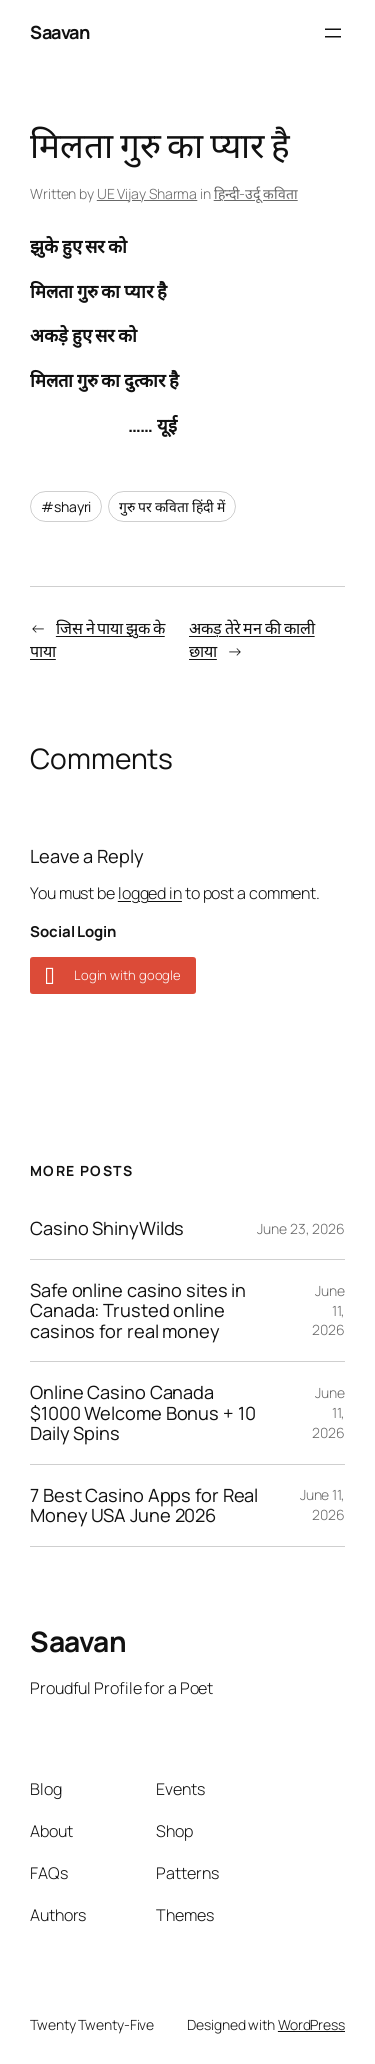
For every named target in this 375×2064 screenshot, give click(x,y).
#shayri (66, 506)
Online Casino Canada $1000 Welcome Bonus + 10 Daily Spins (143, 1412)
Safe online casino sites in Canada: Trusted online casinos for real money (138, 1310)
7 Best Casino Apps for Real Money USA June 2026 (144, 1505)
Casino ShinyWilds (107, 1228)
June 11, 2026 (322, 1504)
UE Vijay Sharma (147, 193)
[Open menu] (333, 33)
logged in (150, 893)
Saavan (59, 32)
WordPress (311, 2024)
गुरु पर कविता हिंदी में (172, 506)
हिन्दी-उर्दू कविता (256, 193)
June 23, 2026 (301, 1228)
